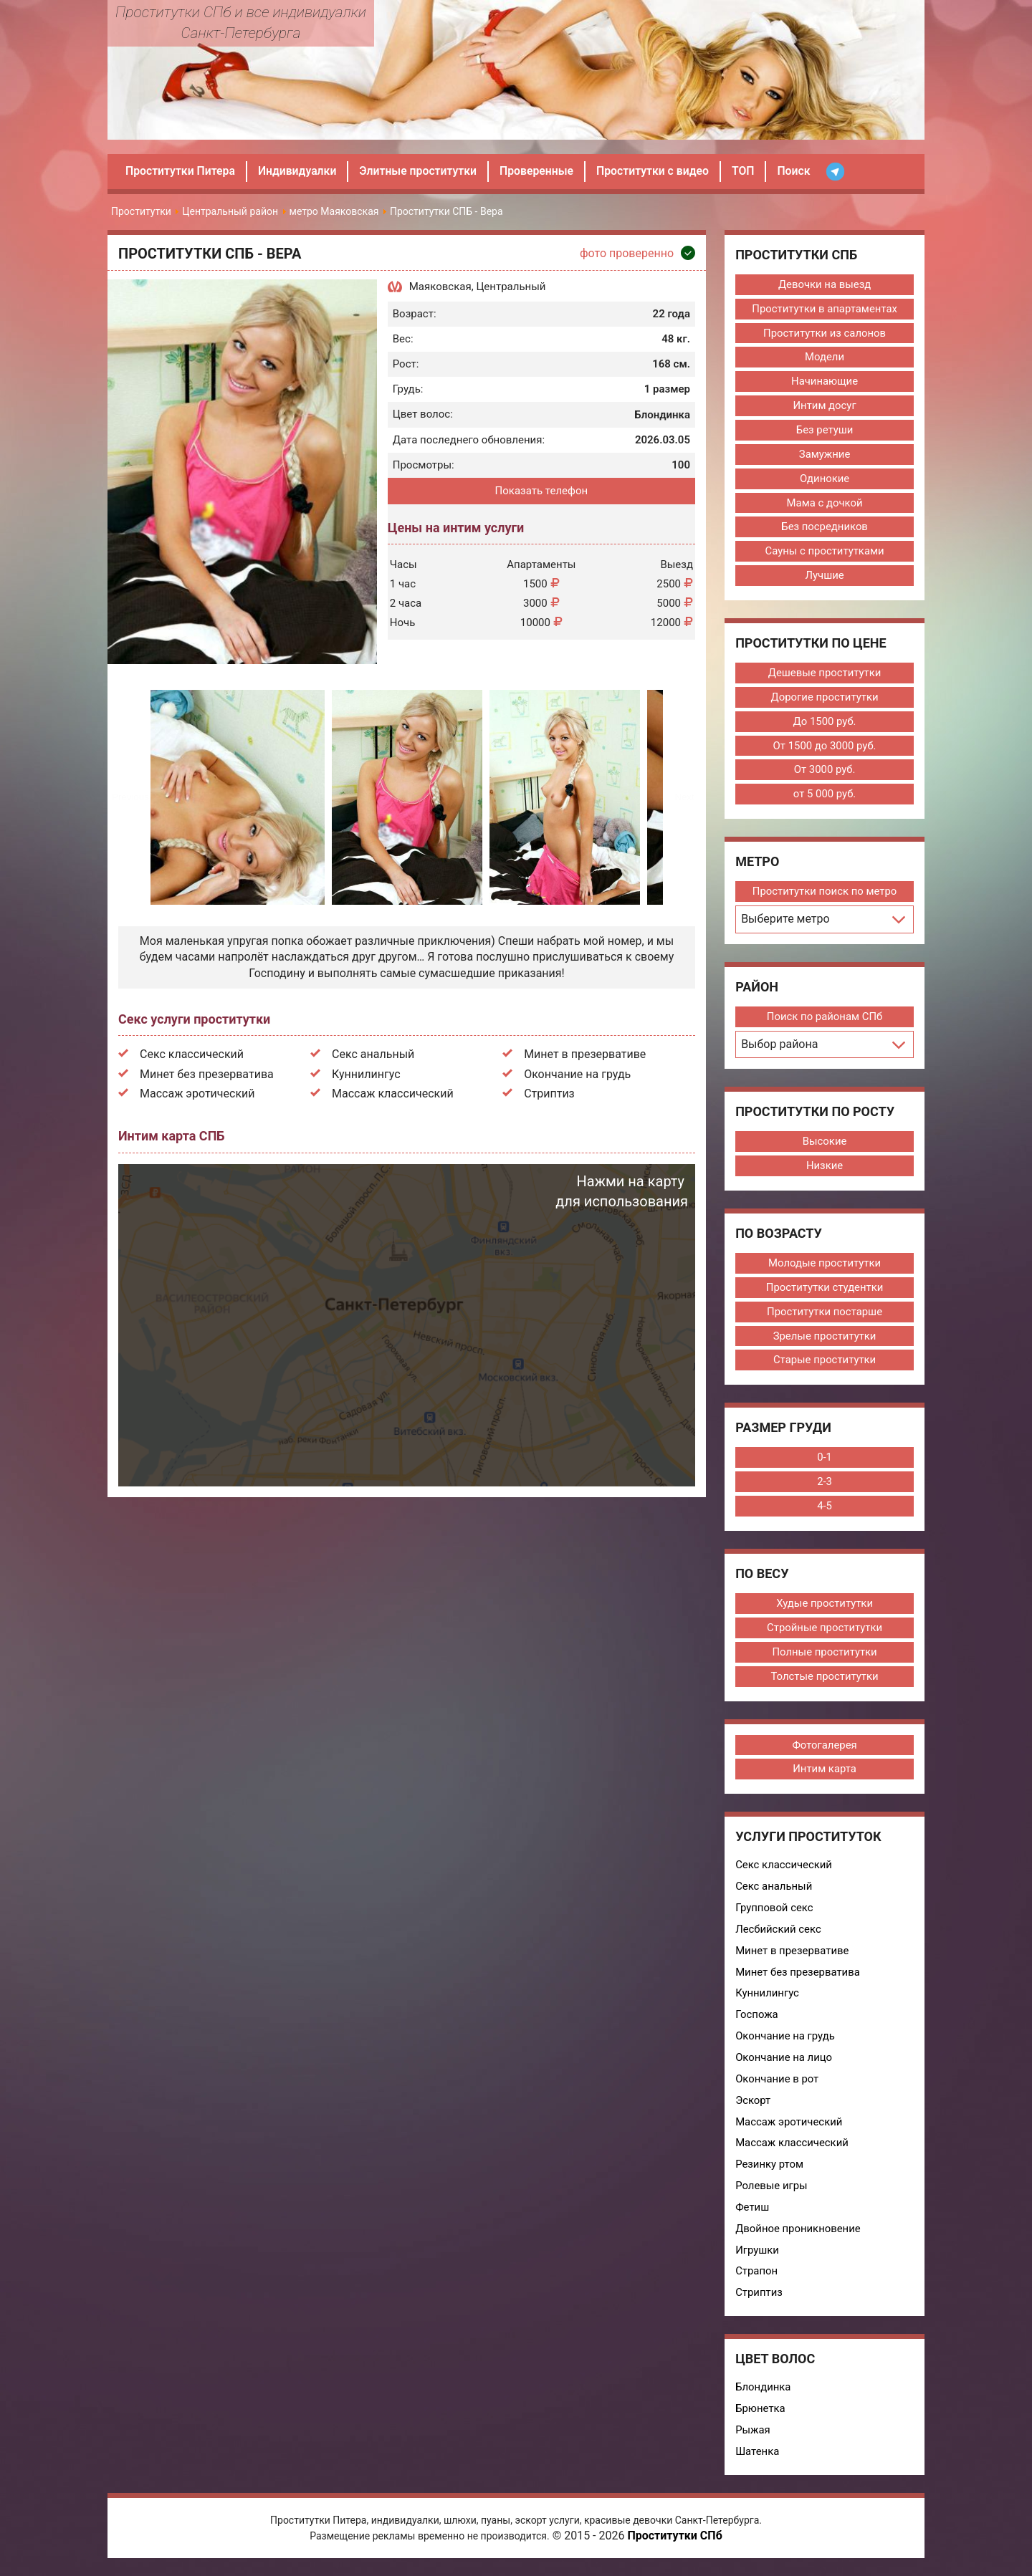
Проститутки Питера (180, 171)
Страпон (756, 2277)
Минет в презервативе (585, 1054)
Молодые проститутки (824, 1265)
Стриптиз (549, 1093)
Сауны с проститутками (824, 552)
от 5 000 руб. (824, 795)
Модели (824, 357)
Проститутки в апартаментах (824, 308)
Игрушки (756, 2255)
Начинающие (824, 381)
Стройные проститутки (824, 1631)
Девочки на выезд (824, 284)
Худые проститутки (824, 1606)
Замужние (824, 454)
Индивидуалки (299, 171)
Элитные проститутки (421, 171)
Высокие (824, 1143)
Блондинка (762, 2393)
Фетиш (751, 2212)
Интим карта (824, 1773)
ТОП (750, 171)
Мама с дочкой (824, 503)
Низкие (824, 1167)
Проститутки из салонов (825, 333)
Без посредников (824, 528)
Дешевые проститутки (825, 674)
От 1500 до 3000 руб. (824, 747)
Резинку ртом (769, 2169)
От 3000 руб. (824, 771)
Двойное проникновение (798, 2234)
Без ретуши (824, 430)
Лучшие (824, 576)
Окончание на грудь (577, 1074)
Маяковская (440, 286)
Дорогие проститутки (824, 698)
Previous (130, 797)
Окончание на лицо (783, 2062)
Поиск (801, 171)
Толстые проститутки (824, 1679)
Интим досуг (824, 406)
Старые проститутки (824, 1363)
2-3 (823, 1485)
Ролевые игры (771, 2191)
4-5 (823, 1509)
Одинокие (824, 479)
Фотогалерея (823, 1748)
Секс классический (192, 1054)
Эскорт (752, 2105)
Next (684, 797)
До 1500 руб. (824, 722)
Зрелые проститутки (824, 1338)
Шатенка (757, 2457)
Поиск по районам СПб (824, 1018)
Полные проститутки (824, 1655)
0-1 (823, 1460)
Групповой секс (774, 1911)
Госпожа (756, 2019)
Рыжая (752, 2436)
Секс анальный (373, 1054)
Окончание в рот (776, 2083)
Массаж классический (393, 1093)
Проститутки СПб (674, 2542)
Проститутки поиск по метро (824, 893)
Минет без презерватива (207, 1074)
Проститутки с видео (659, 171)
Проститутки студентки (824, 1290)
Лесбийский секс (778, 1933)
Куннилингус (366, 1074)
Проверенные (541, 171)
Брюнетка (760, 2414)
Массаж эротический (197, 1093)
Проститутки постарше (824, 1314)
